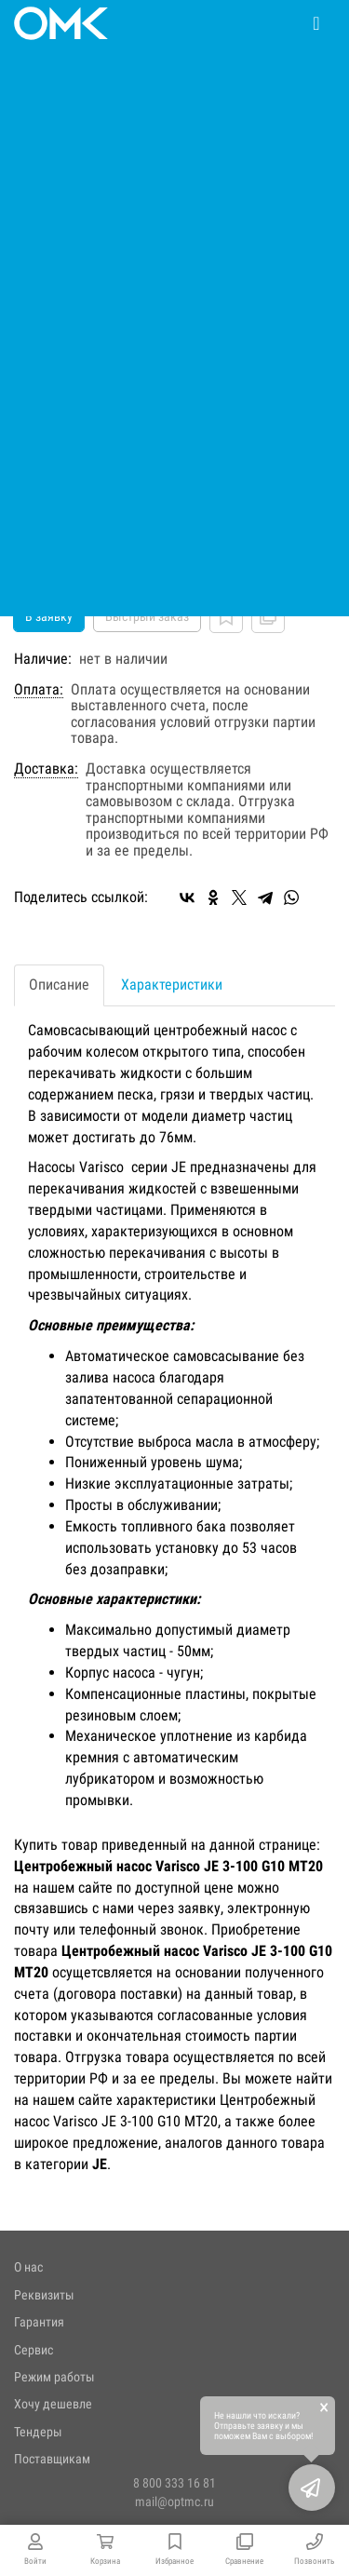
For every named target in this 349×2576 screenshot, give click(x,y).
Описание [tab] (59, 984)
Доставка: (46, 769)
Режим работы (54, 2376)
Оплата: (38, 689)
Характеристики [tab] (171, 984)
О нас (28, 2266)
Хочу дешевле (53, 2403)
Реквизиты (44, 2294)
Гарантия (39, 2321)
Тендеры (38, 2431)
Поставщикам (52, 2458)
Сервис (33, 2349)
